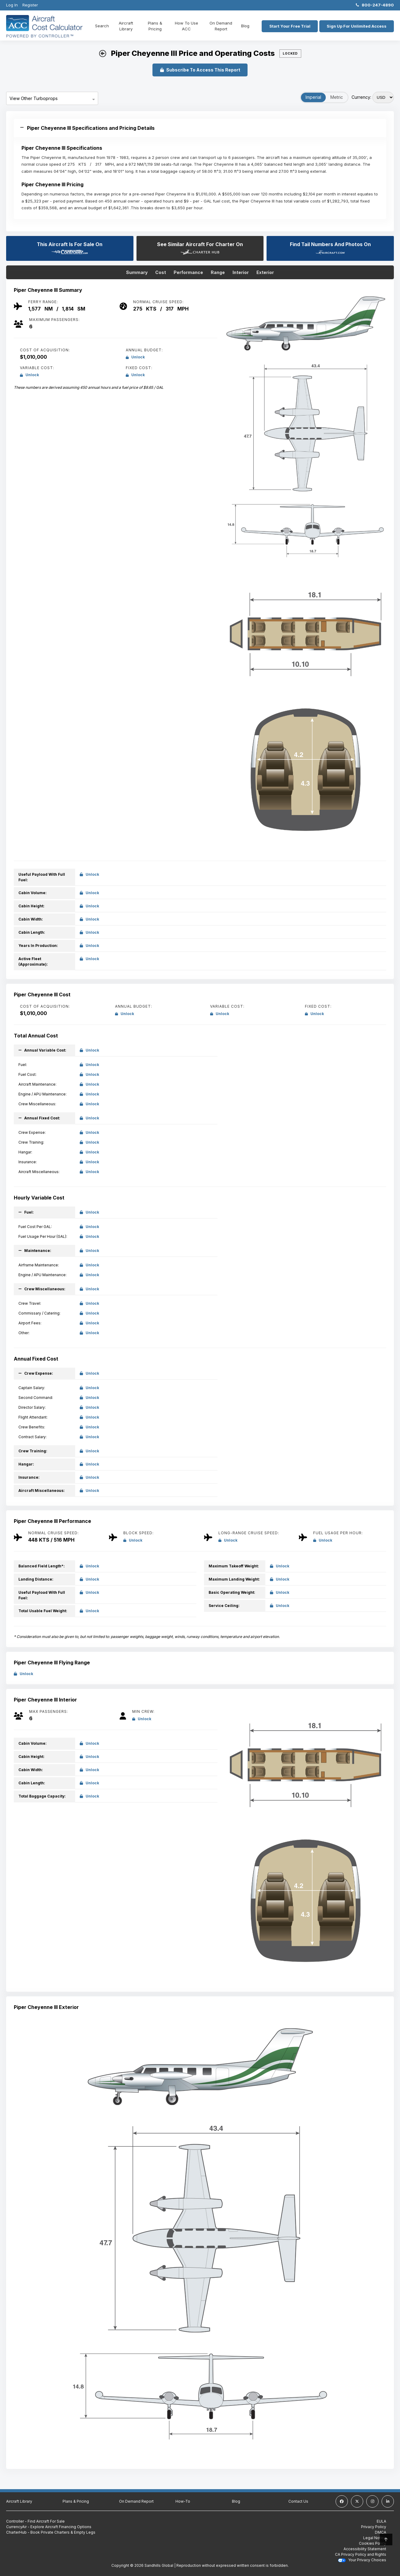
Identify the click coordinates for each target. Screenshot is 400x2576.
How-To (182, 2501)
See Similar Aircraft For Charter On (200, 247)
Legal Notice (374, 2537)
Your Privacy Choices (362, 2560)
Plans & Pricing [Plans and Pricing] (154, 26)
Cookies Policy (372, 2543)
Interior (241, 272)
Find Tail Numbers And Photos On (330, 247)
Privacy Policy (373, 2526)
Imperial (313, 97)
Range (218, 272)
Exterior (265, 272)
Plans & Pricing (76, 2501)
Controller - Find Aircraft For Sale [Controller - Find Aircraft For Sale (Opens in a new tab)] (35, 2521)
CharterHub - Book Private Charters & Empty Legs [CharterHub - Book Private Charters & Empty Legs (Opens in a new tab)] (50, 2532)
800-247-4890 (375, 4)
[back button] (102, 53)
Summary (137, 272)
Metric (336, 97)
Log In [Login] (12, 4)
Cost (160, 272)
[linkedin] (388, 2501)
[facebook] (342, 2501)
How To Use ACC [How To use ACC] (185, 26)
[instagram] (372, 2501)
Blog (243, 25)
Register (30, 4)
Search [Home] (102, 25)
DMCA (380, 2532)
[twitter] (357, 2501)
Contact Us (298, 2501)
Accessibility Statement (365, 2549)
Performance (188, 272)
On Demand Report (219, 26)
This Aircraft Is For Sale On (70, 247)
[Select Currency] (383, 97)
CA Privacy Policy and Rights (360, 2554)
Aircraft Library (125, 26)
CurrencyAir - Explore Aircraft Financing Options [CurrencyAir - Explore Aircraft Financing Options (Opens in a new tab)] (48, 2526)
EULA (381, 2521)
